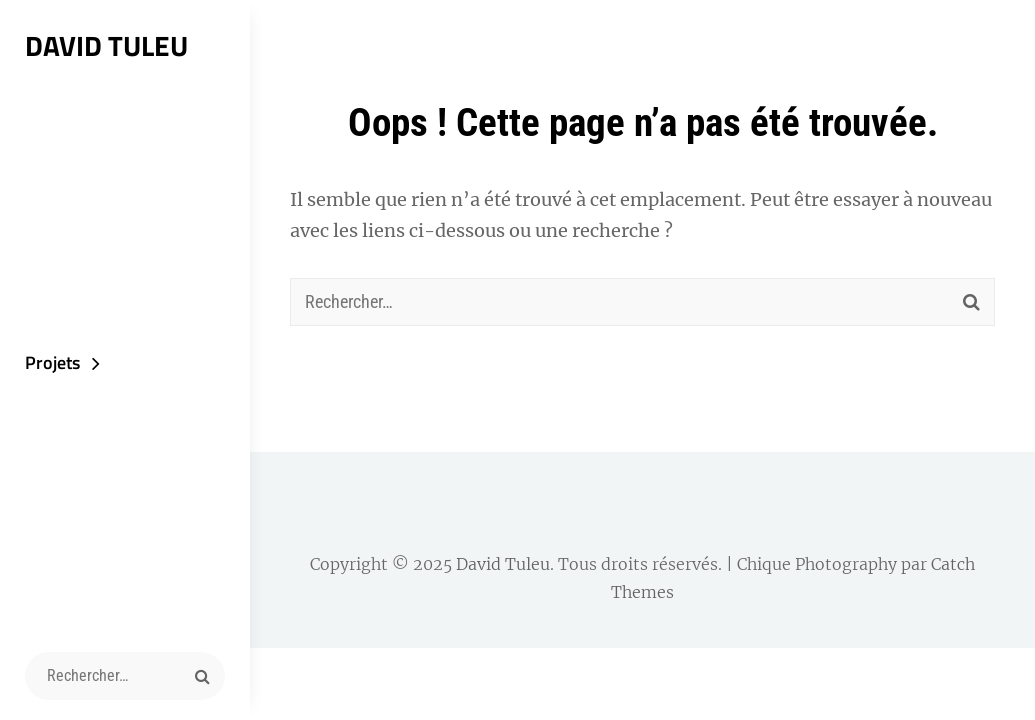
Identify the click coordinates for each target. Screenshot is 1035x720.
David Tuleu (106, 45)
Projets (52, 362)
